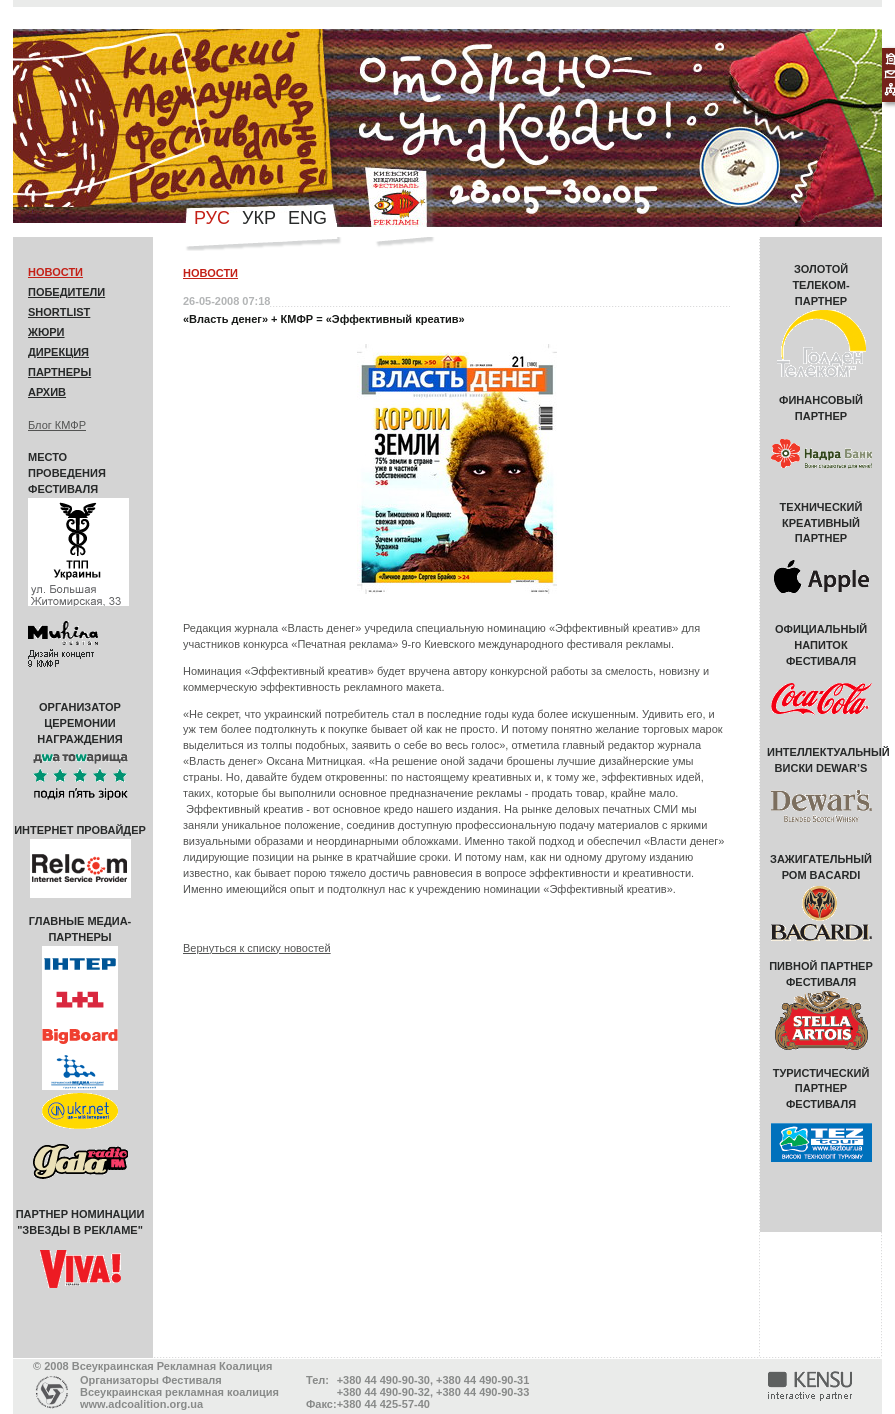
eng (307, 218)
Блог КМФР (57, 425)
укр (259, 218)
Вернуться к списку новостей (257, 948)
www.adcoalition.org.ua (141, 1404)
